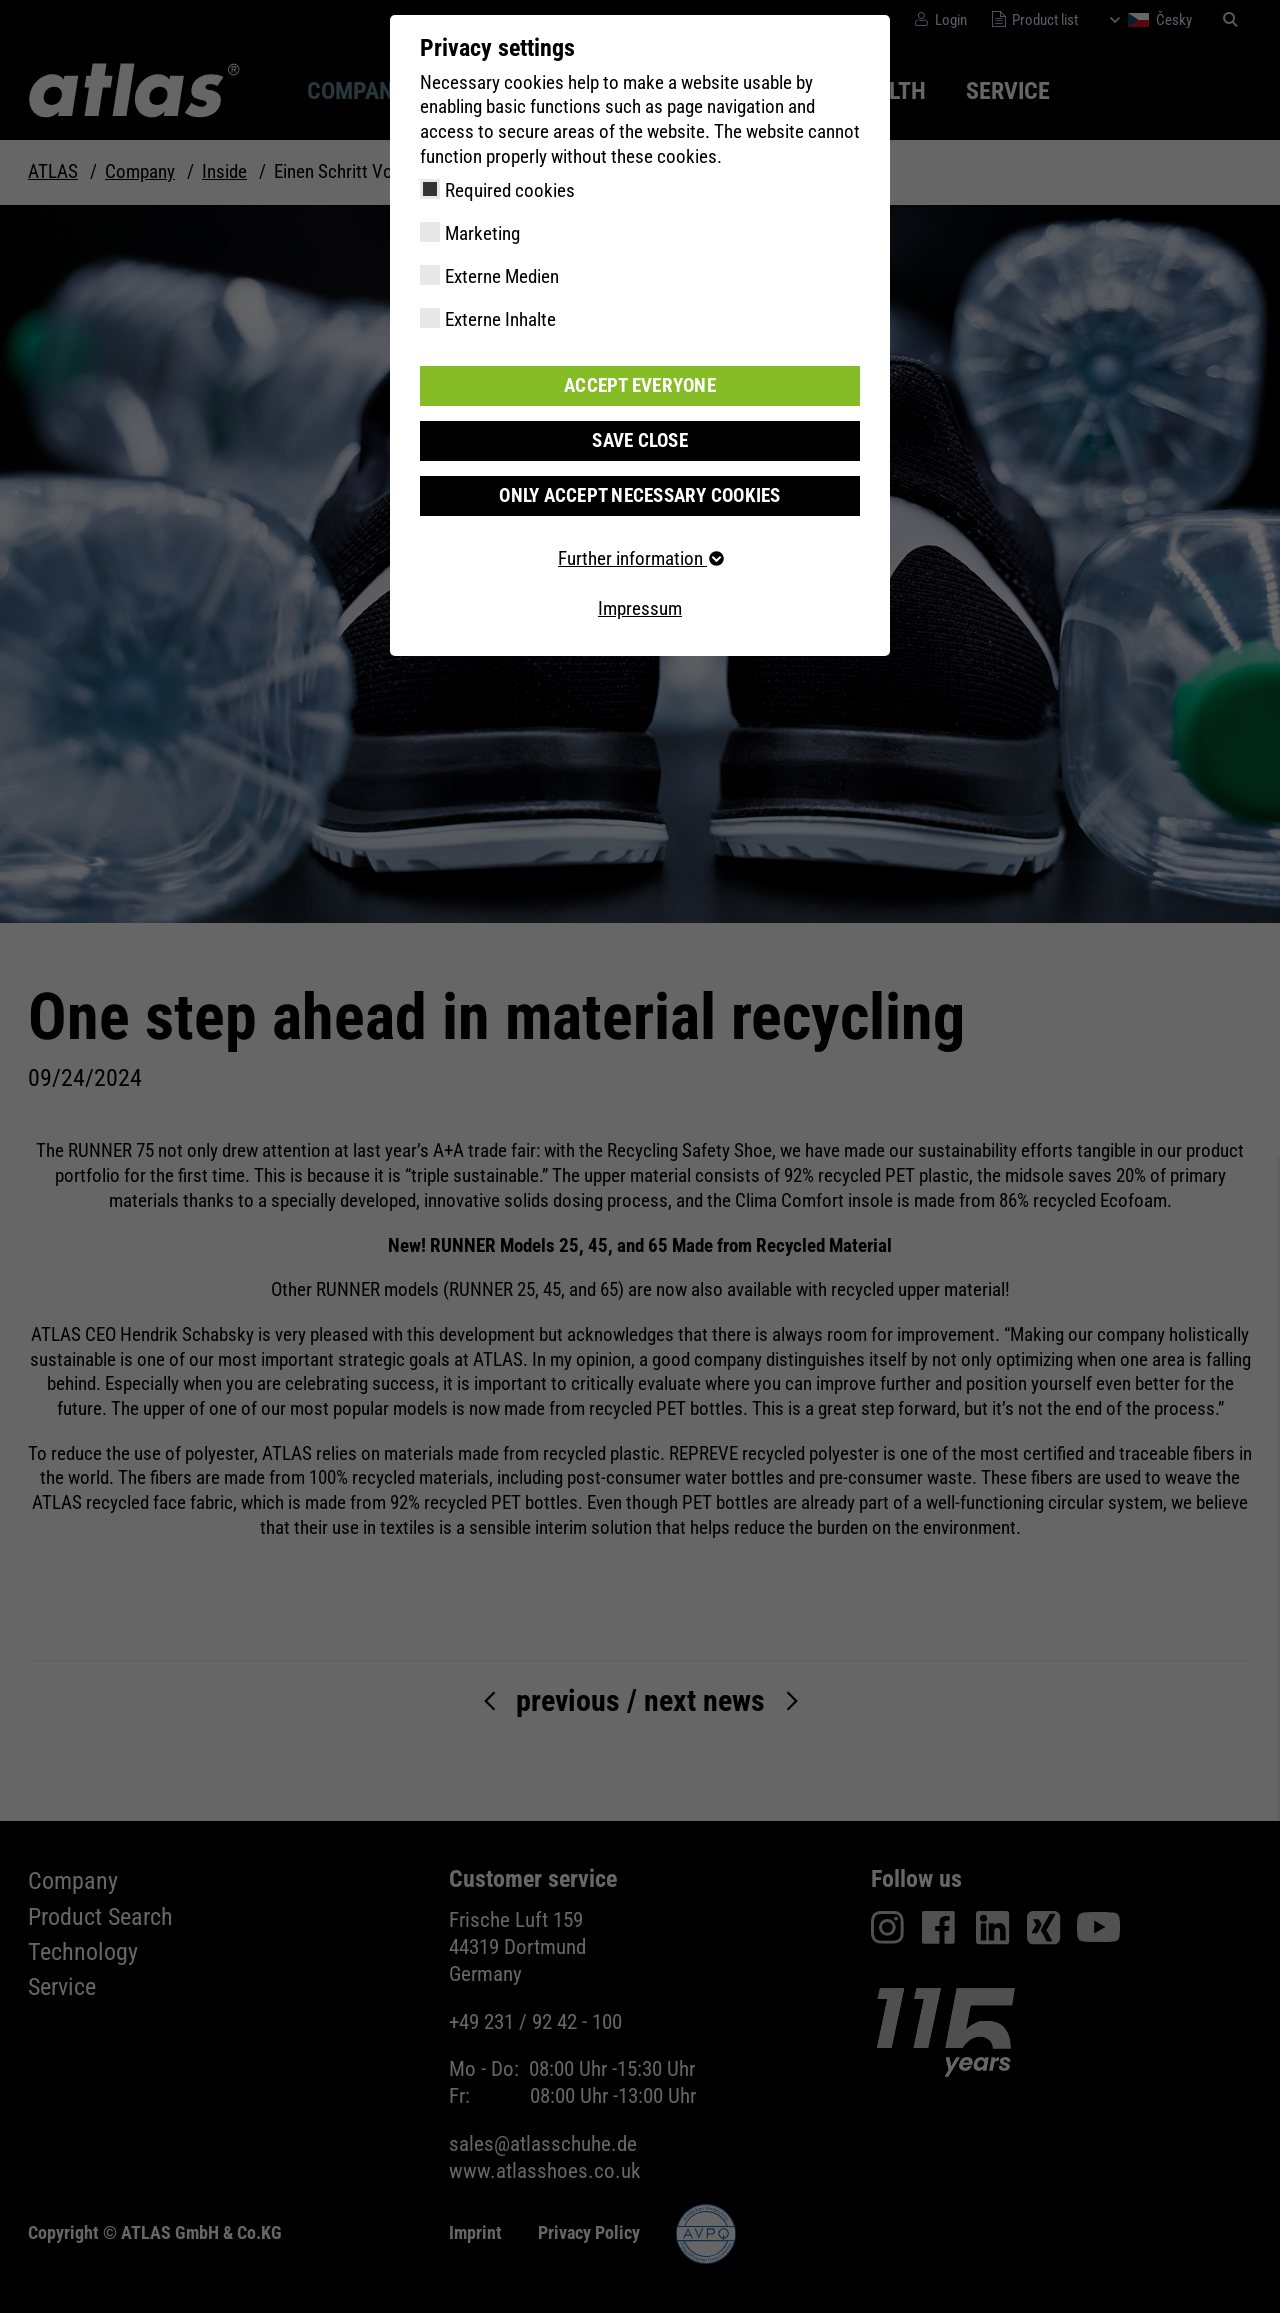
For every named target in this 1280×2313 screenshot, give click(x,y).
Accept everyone (640, 385)
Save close (640, 440)
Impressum (640, 608)
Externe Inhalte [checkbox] (500, 319)
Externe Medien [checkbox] (502, 276)
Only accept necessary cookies (639, 495)
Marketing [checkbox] (482, 233)
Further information (640, 558)
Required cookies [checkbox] (510, 190)
